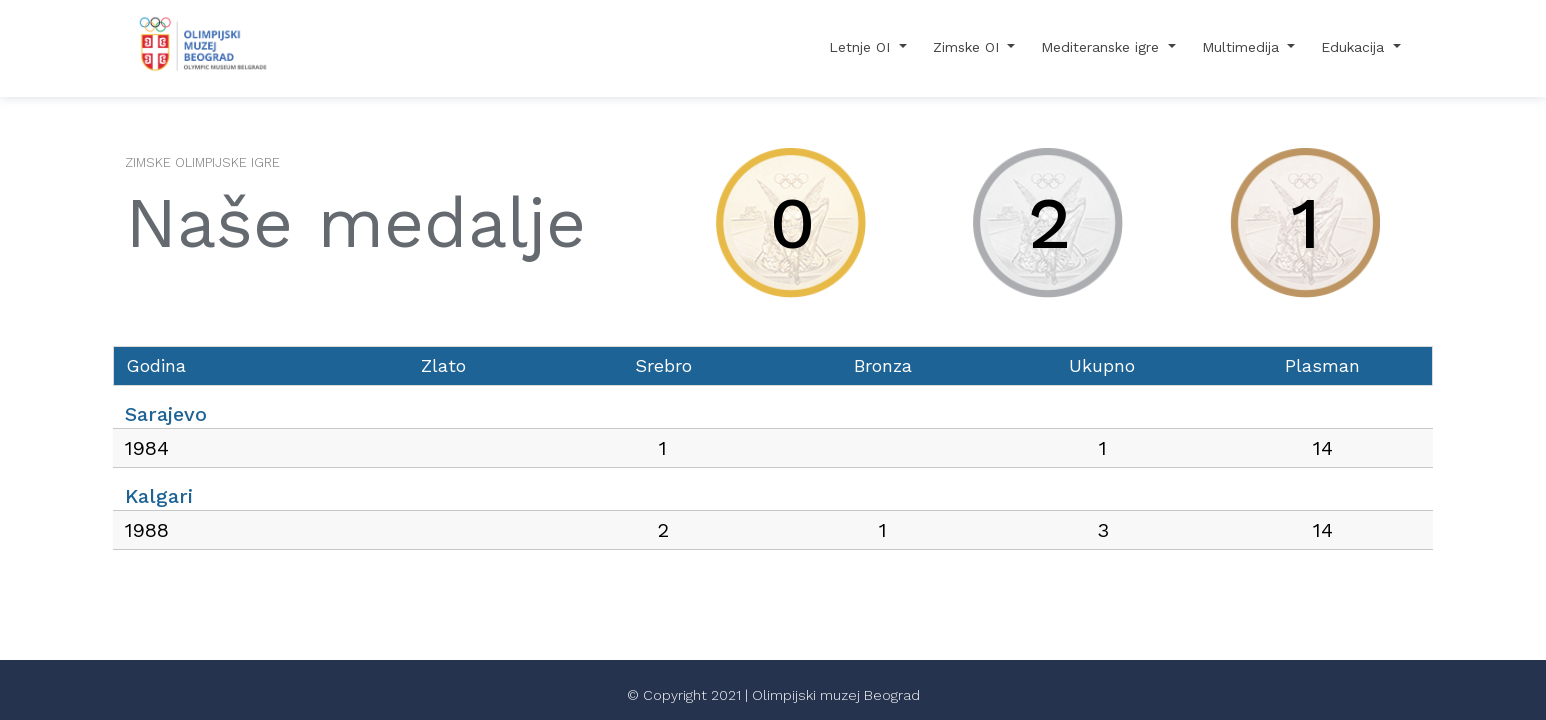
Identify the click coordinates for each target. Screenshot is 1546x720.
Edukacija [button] (1355, 47)
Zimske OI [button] (968, 47)
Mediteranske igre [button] (1102, 47)
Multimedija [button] (1243, 47)
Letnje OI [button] (862, 47)
